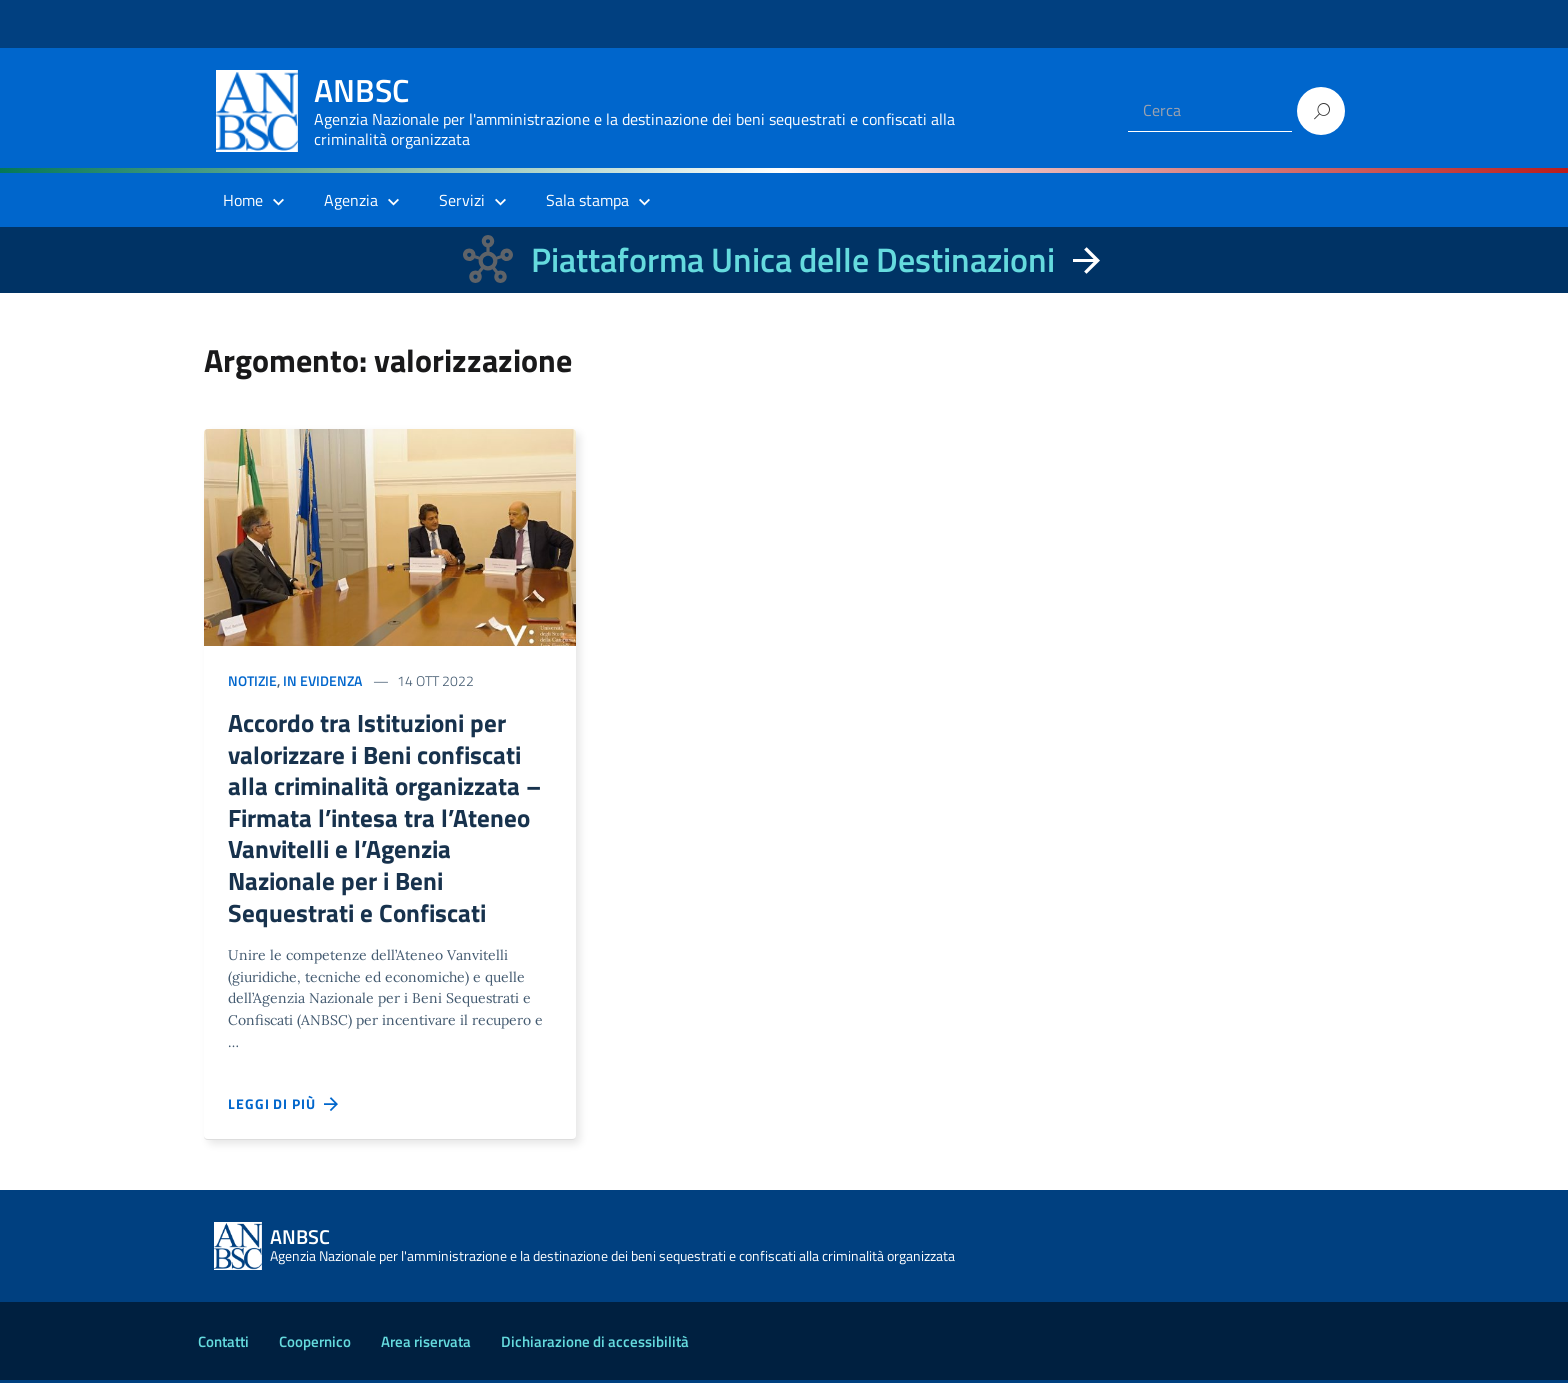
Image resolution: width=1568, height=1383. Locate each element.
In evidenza (322, 680)
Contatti (223, 1344)
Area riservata (426, 1344)
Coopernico (315, 1344)
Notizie (252, 680)
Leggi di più (284, 1107)
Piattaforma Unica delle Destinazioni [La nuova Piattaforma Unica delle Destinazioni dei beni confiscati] (793, 259)
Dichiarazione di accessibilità (595, 1344)
